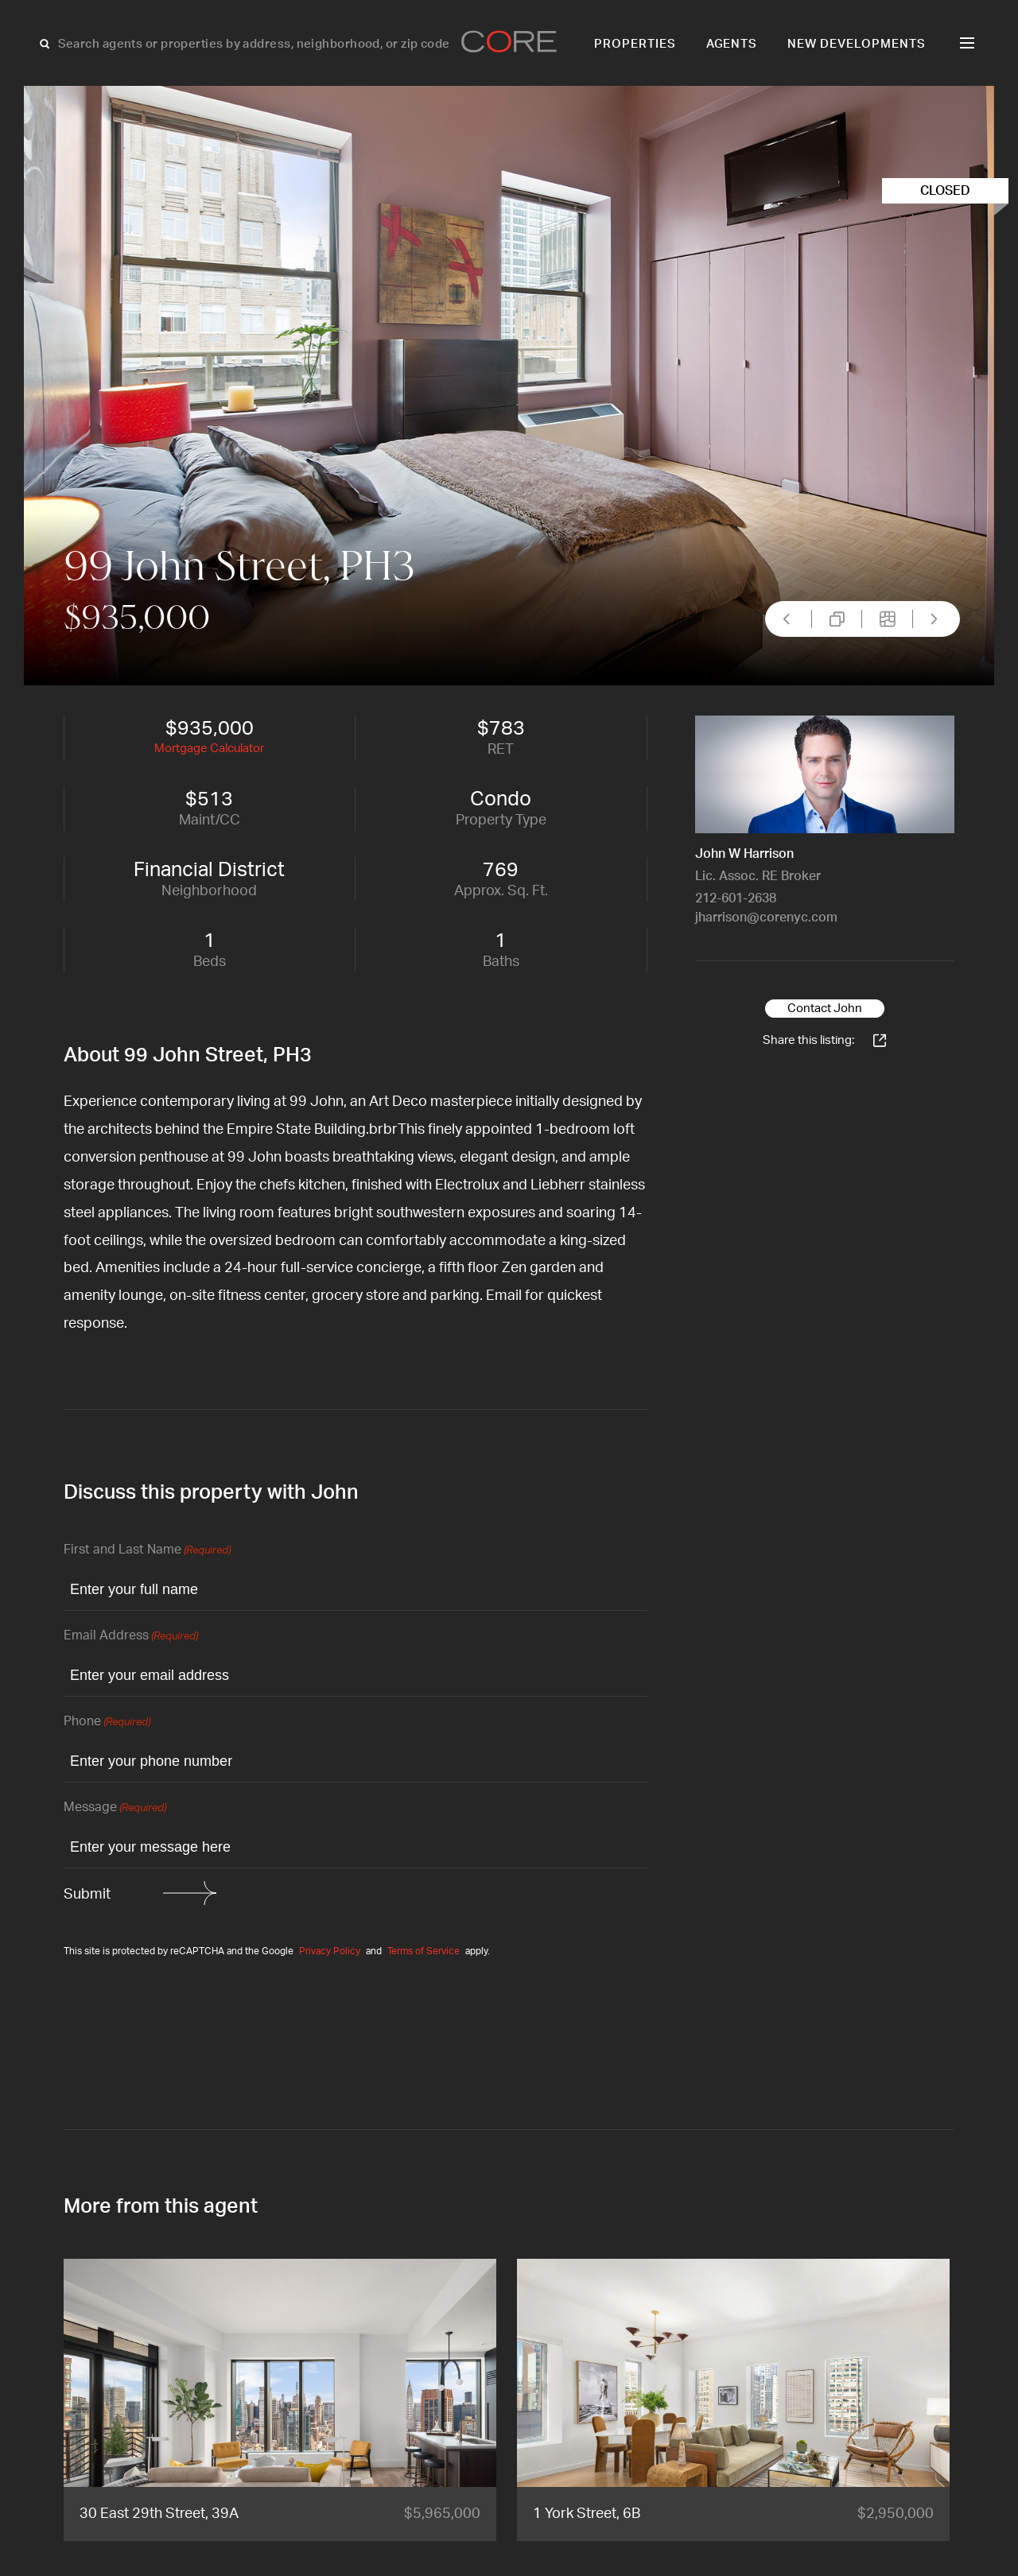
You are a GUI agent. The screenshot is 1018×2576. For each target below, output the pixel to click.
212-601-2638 (735, 898)
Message (115, 1808)
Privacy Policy (329, 1951)
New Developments (856, 44)
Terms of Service (423, 1951)
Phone (107, 1722)
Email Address (131, 1636)
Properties (635, 44)
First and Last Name (147, 1550)
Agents (732, 44)
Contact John (824, 1008)
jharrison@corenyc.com (766, 917)
